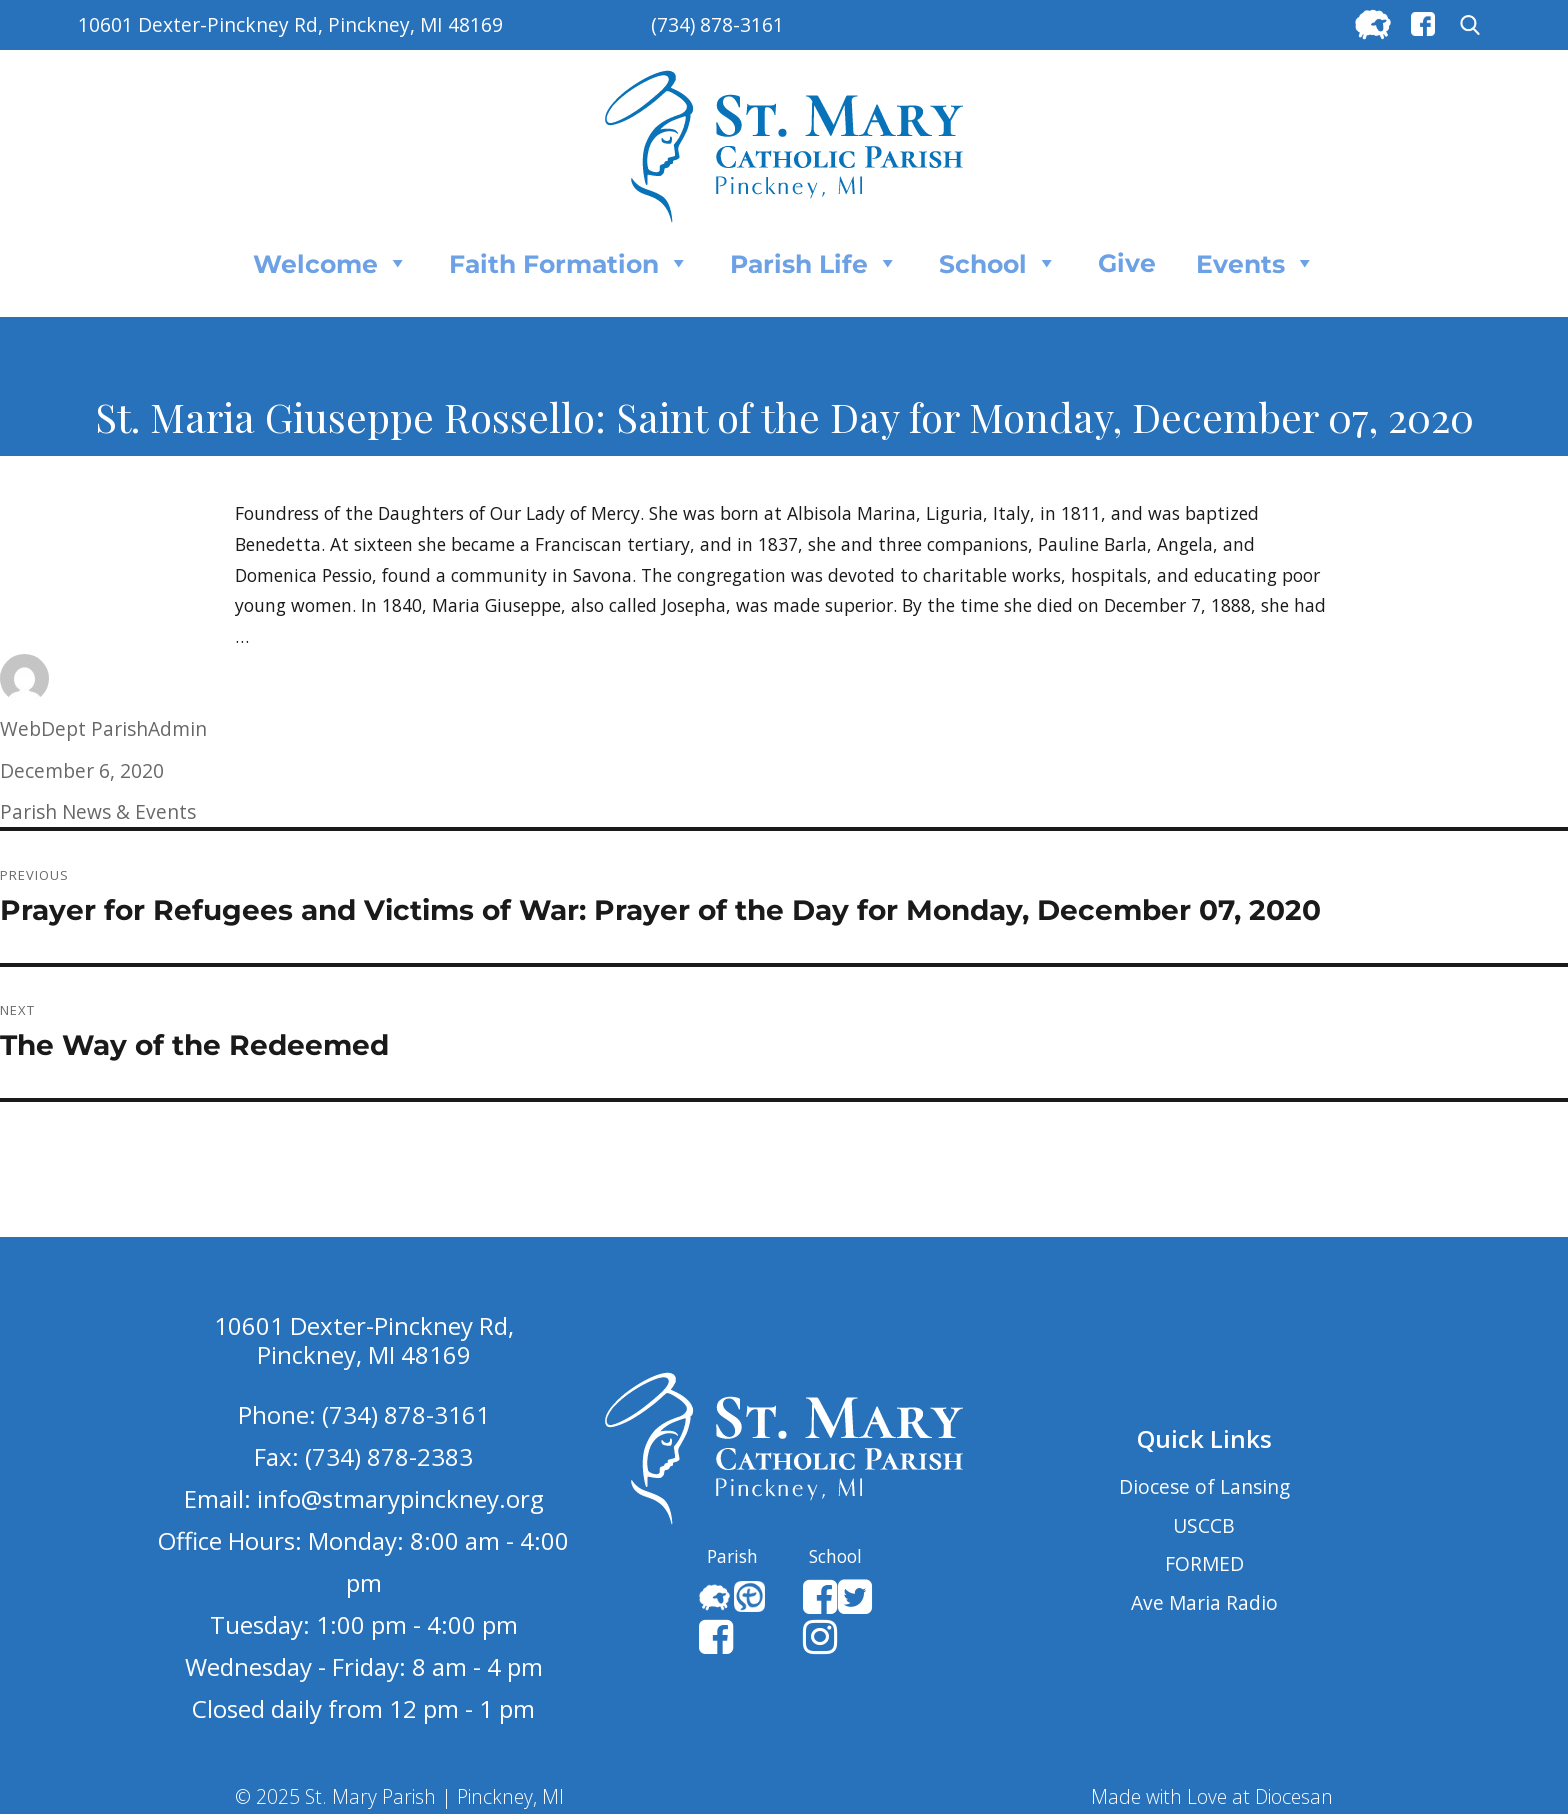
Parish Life (814, 263)
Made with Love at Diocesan (1212, 1796)
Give (1127, 263)
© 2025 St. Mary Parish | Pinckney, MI (399, 1796)
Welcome (331, 263)
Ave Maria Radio (1204, 1602)
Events (1256, 263)
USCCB (1204, 1525)
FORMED (1204, 1563)
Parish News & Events (98, 811)
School (998, 263)
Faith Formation (569, 263)
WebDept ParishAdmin (103, 728)
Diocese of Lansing (1204, 1486)
